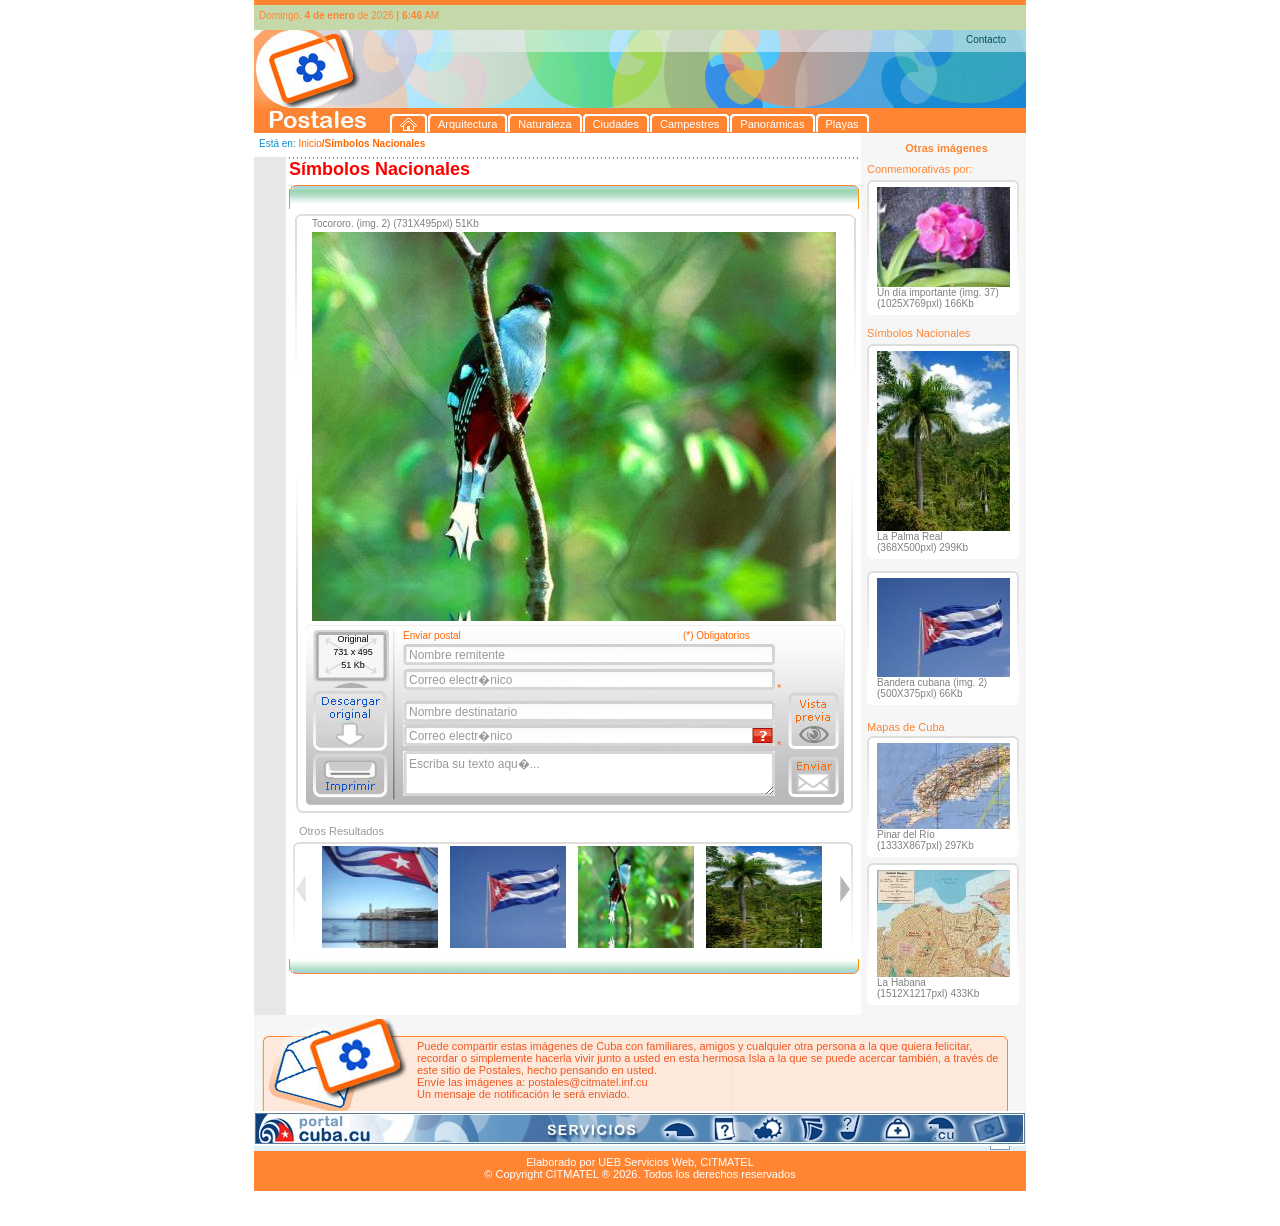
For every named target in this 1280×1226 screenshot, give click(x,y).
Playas (632, 1139)
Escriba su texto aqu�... (590, 774)
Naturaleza (383, 1139)
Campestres (503, 1139)
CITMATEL (727, 1162)
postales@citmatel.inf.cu (587, 1082)
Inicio (309, 143)
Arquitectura (317, 1139)
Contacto (986, 39)
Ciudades (442, 1139)
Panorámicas (575, 1139)
